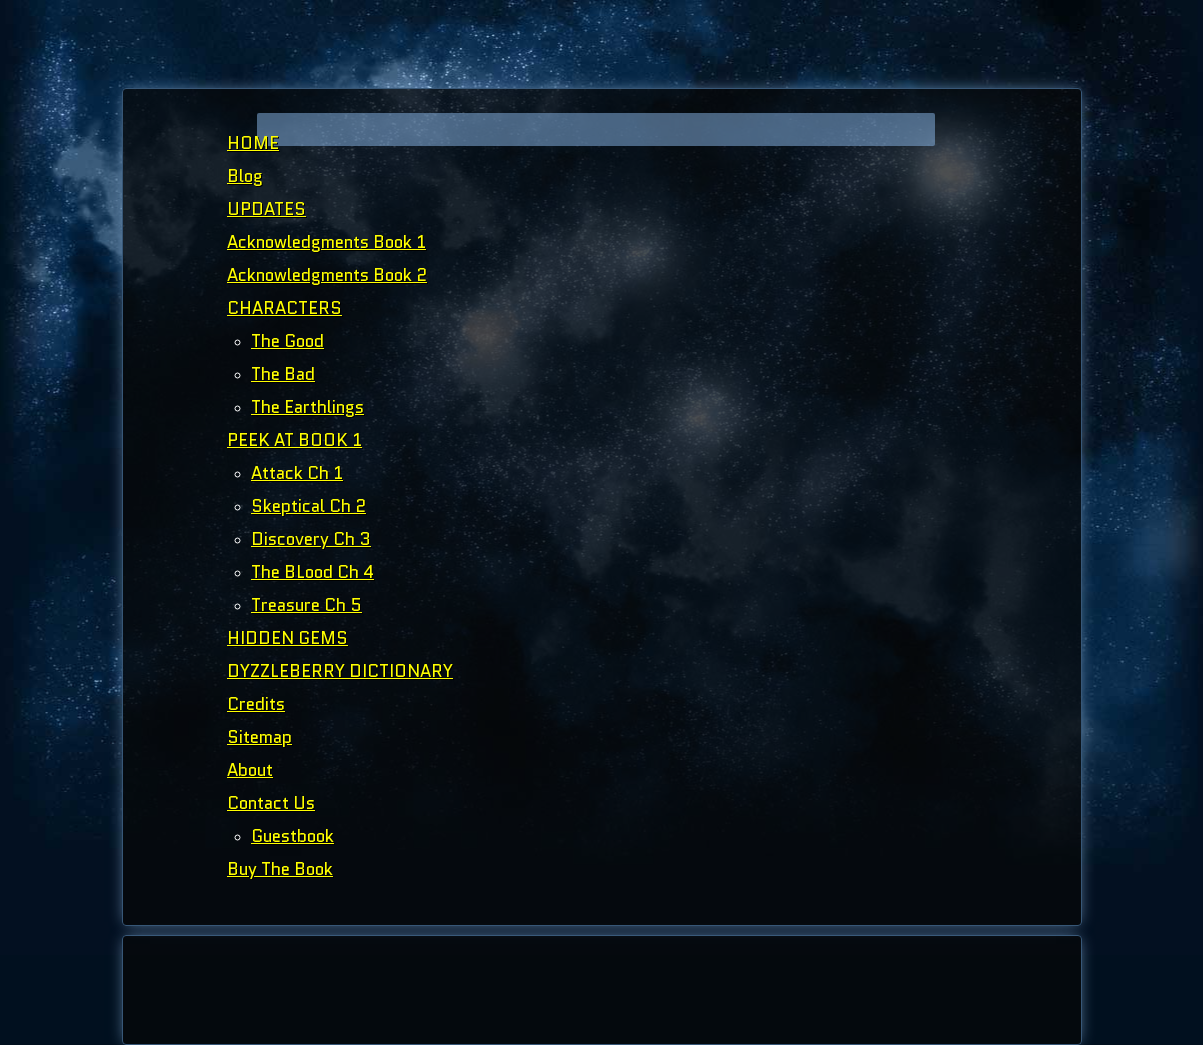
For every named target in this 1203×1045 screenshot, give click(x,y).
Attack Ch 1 (297, 473)
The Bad (283, 374)
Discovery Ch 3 (311, 539)
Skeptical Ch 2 (308, 506)
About (250, 770)
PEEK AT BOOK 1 (294, 440)
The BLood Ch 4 (312, 572)
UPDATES (266, 209)
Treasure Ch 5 (306, 605)
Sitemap (259, 737)
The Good (287, 341)
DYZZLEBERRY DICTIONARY (340, 671)
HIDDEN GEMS (287, 638)
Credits (256, 704)
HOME (253, 143)
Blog (245, 176)
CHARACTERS (284, 308)
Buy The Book (280, 869)
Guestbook (292, 836)
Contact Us (271, 803)
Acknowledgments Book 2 (327, 275)
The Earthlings (307, 407)
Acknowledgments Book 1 (326, 242)
